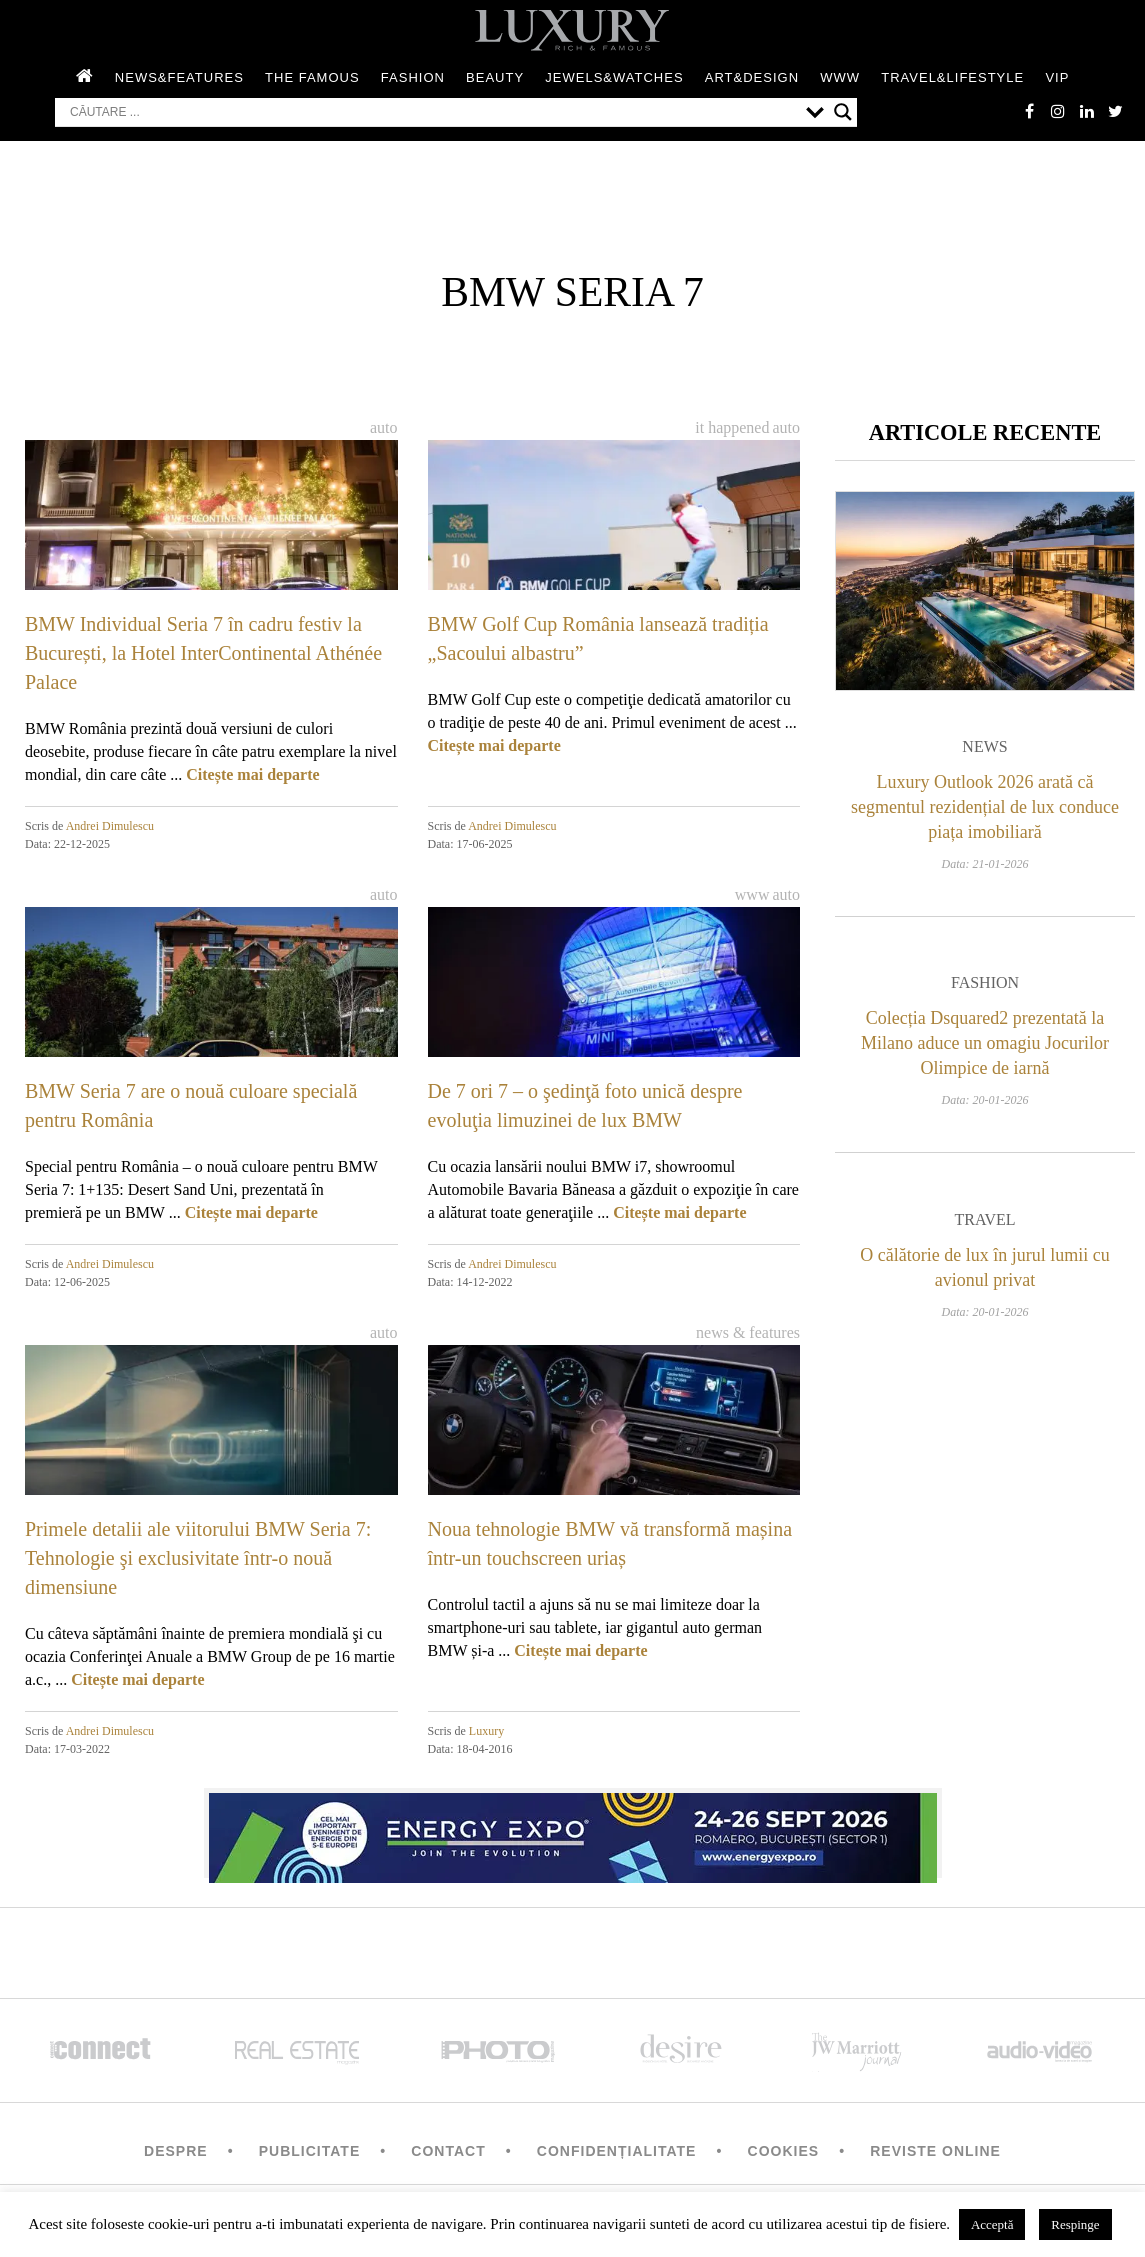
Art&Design (752, 78)
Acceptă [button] (992, 2224)
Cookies (784, 2152)
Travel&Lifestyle (952, 78)
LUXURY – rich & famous (573, 30)
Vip (1057, 78)
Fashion (413, 78)
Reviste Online (935, 2152)
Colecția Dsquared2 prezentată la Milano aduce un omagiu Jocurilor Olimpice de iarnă (985, 1047)
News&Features (179, 78)
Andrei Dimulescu (110, 827)
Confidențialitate (617, 2152)
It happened (732, 428)
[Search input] (433, 113)
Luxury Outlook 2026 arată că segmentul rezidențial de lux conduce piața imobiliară (985, 811)
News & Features (748, 1333)
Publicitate (309, 2152)
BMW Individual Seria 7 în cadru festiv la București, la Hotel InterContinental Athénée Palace (203, 654)
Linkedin (1085, 112)
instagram (1055, 112)
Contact (448, 2152)
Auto (384, 428)
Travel (984, 1223)
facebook (1025, 112)
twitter (1115, 112)
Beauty (495, 78)
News (984, 750)
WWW (840, 78)
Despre (176, 2152)
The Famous (312, 78)
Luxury (486, 1732)
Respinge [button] (1075, 2224)
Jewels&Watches (614, 78)
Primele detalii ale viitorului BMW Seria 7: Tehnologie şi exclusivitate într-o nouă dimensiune (198, 1559)
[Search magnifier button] (843, 113)
